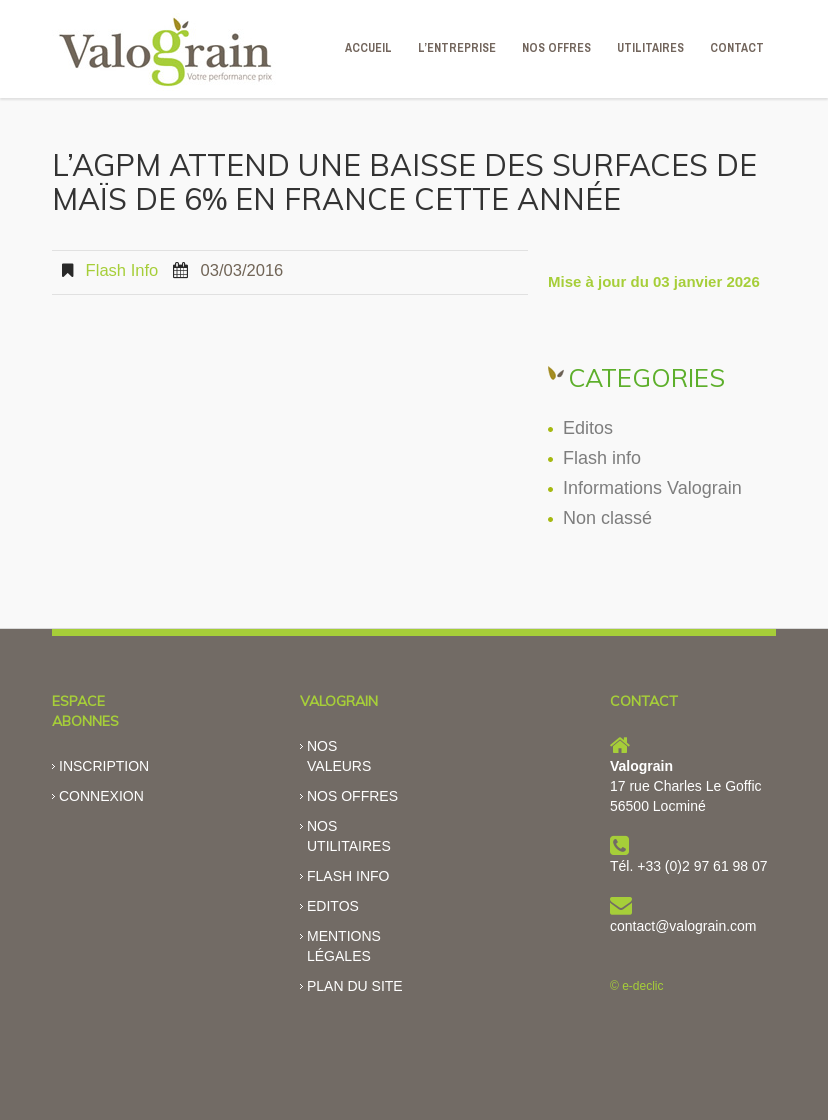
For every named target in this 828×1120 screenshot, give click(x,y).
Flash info (122, 270)
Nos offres (352, 796)
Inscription (104, 766)
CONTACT (737, 48)
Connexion (101, 796)
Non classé (607, 518)
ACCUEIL (368, 48)
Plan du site (355, 986)
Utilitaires (650, 48)
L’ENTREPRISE (457, 48)
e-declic (642, 986)
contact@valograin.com (683, 926)
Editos (588, 428)
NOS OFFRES (556, 48)
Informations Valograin (652, 488)
